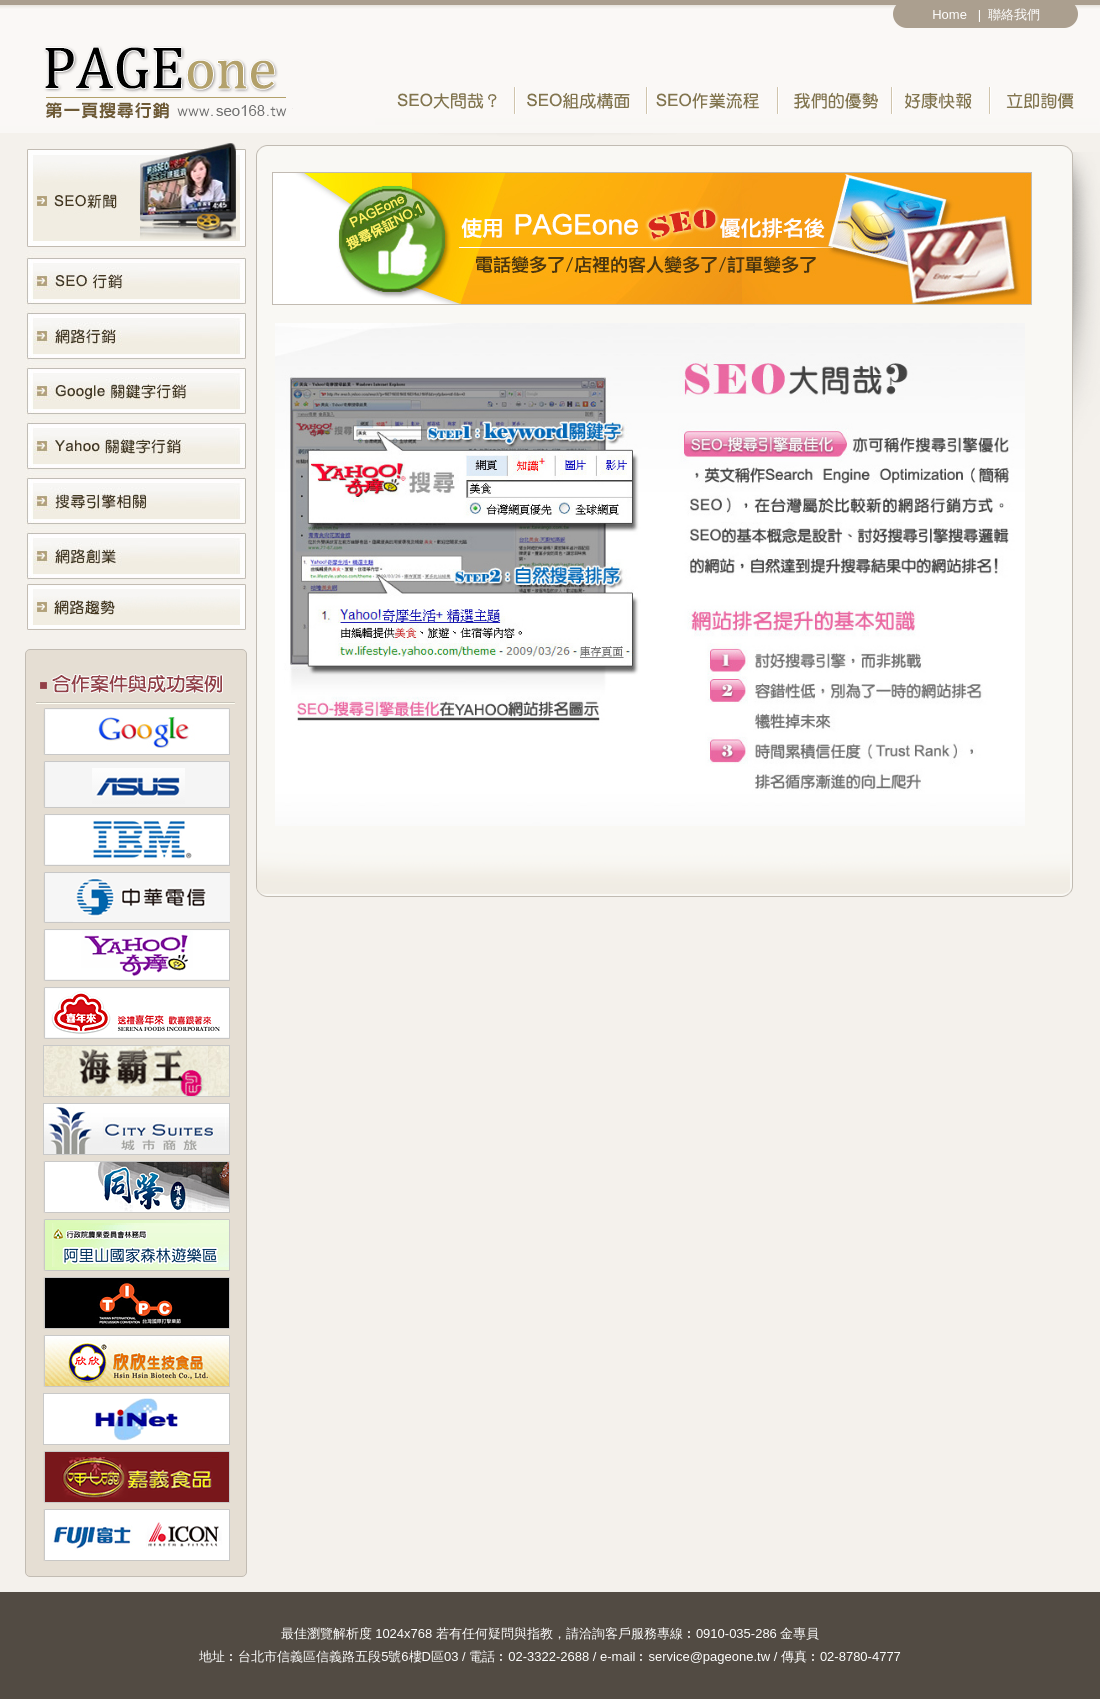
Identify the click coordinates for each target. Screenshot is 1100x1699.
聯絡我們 (1017, 14)
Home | (956, 14)
